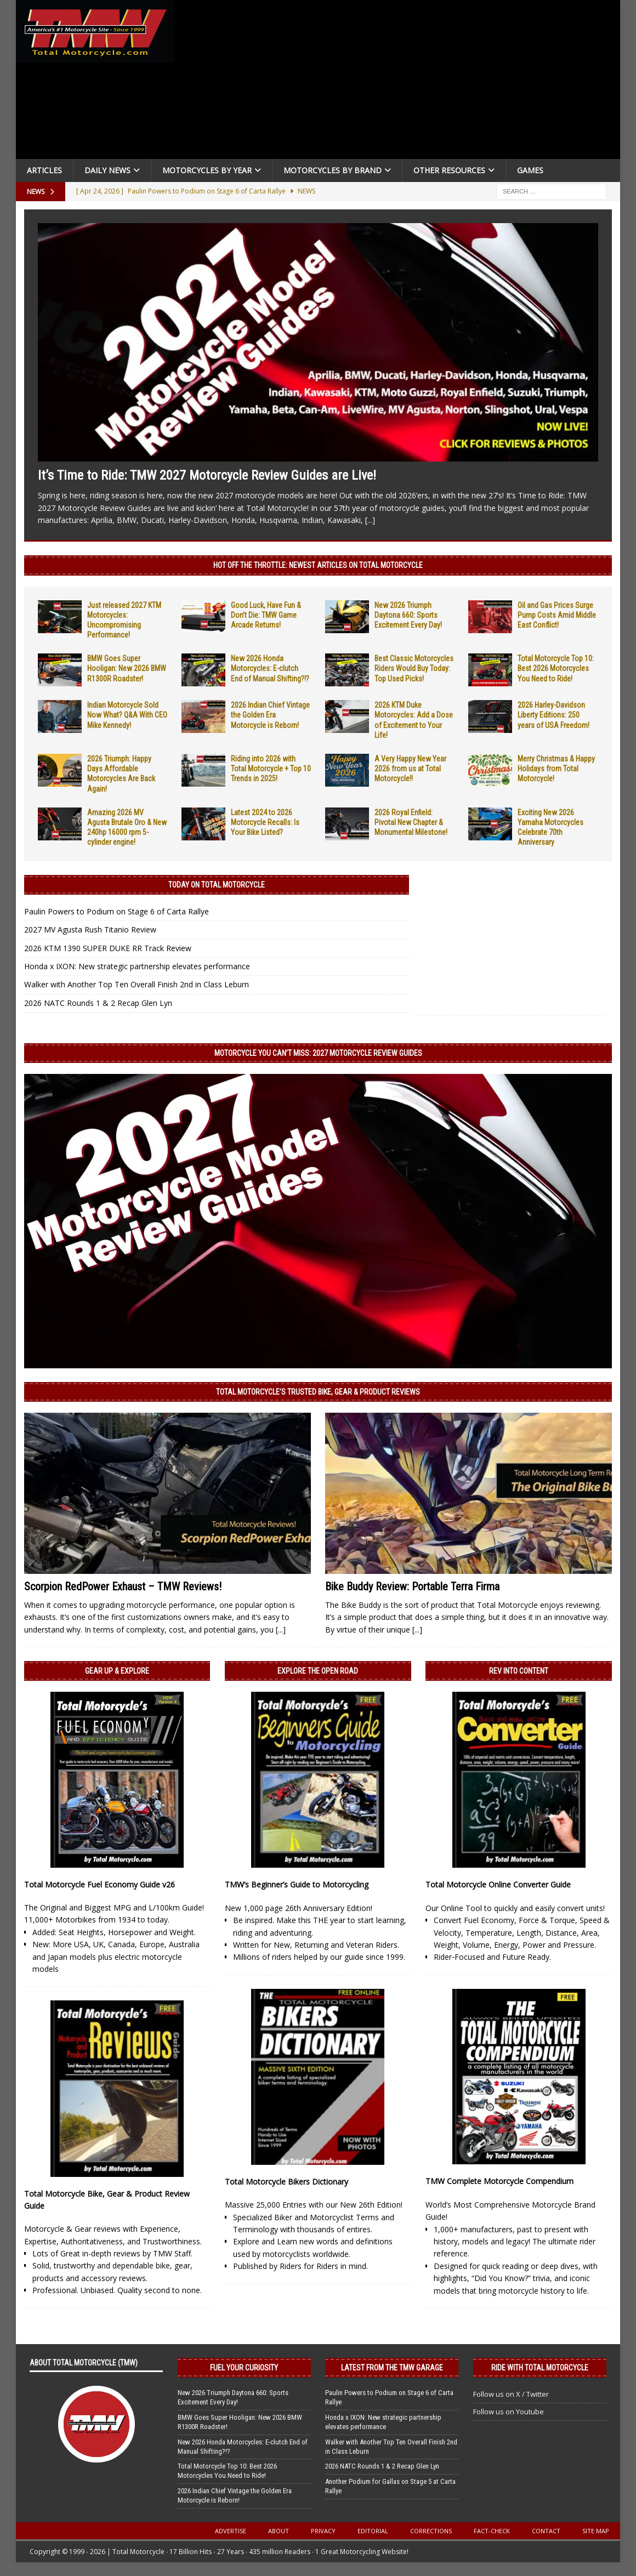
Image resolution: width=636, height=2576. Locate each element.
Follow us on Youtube (508, 2411)
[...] (370, 520)
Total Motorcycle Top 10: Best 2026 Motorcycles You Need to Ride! (556, 668)
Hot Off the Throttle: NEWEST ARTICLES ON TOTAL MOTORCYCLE (318, 565)
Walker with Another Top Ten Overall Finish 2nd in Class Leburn (136, 984)
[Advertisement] (399, 82)
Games (530, 170)
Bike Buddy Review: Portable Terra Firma (412, 1586)
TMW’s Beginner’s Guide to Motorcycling (296, 1884)
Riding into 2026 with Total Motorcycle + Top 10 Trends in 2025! (271, 768)
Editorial (372, 2531)
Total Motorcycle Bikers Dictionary (286, 2181)
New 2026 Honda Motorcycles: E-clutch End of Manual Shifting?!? (270, 668)
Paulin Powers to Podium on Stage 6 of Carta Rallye (116, 911)
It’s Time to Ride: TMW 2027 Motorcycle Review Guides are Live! (207, 475)
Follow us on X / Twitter (511, 2394)
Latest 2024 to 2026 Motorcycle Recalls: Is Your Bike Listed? (265, 822)
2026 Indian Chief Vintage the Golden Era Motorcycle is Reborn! (270, 715)
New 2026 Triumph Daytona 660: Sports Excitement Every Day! (408, 615)
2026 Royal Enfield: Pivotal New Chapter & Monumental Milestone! (410, 822)
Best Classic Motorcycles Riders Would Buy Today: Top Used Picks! (413, 668)
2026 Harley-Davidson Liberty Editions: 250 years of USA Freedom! (553, 715)
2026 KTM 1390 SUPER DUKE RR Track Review (107, 948)
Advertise (230, 2531)
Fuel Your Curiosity (244, 2367)
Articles (44, 170)
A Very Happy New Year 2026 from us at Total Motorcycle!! (410, 768)
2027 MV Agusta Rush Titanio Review (90, 929)
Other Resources (449, 170)
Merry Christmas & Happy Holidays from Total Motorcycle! (556, 768)
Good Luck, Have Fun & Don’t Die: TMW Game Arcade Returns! (266, 615)
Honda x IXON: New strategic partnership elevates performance (137, 966)
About (278, 2531)
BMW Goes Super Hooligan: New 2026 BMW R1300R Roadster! (126, 668)
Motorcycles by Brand (332, 170)
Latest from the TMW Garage (392, 2367)
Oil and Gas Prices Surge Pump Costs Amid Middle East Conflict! (557, 615)
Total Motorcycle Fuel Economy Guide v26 (99, 1884)
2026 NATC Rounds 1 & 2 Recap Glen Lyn (98, 1003)
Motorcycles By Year (207, 170)
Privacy (323, 2531)
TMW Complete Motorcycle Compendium (499, 2181)
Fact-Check (492, 2531)
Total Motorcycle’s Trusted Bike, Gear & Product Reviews (318, 1391)
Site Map (595, 2531)
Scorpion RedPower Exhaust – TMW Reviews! (123, 1586)
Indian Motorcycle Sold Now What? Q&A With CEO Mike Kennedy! (127, 715)
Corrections (431, 2531)
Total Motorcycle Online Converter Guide (498, 1884)
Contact (546, 2531)
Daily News (107, 170)
